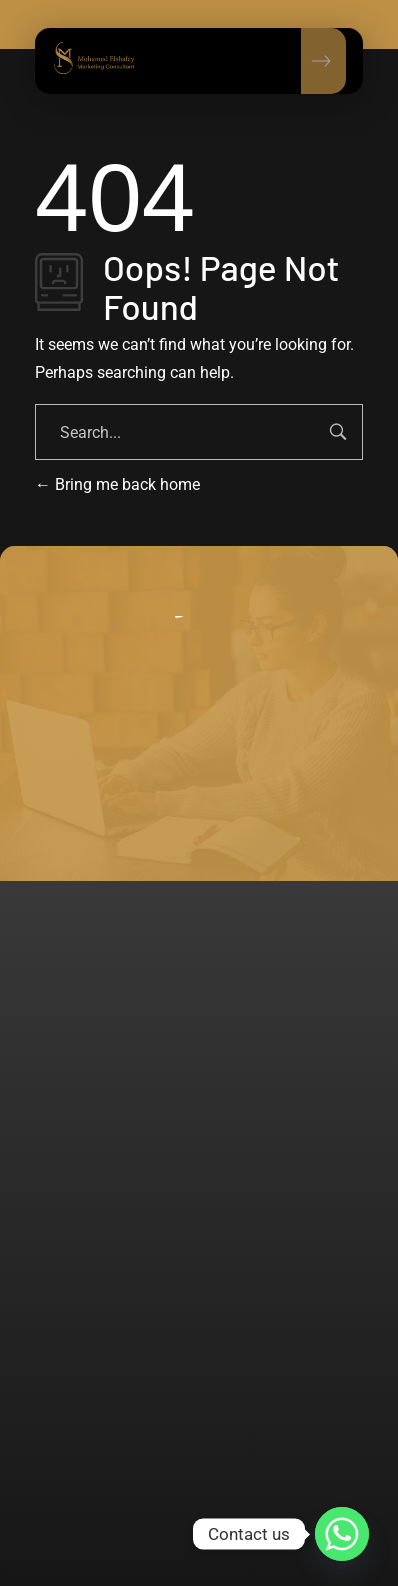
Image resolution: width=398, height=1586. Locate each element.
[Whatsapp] (342, 1534)
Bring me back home (117, 484)
